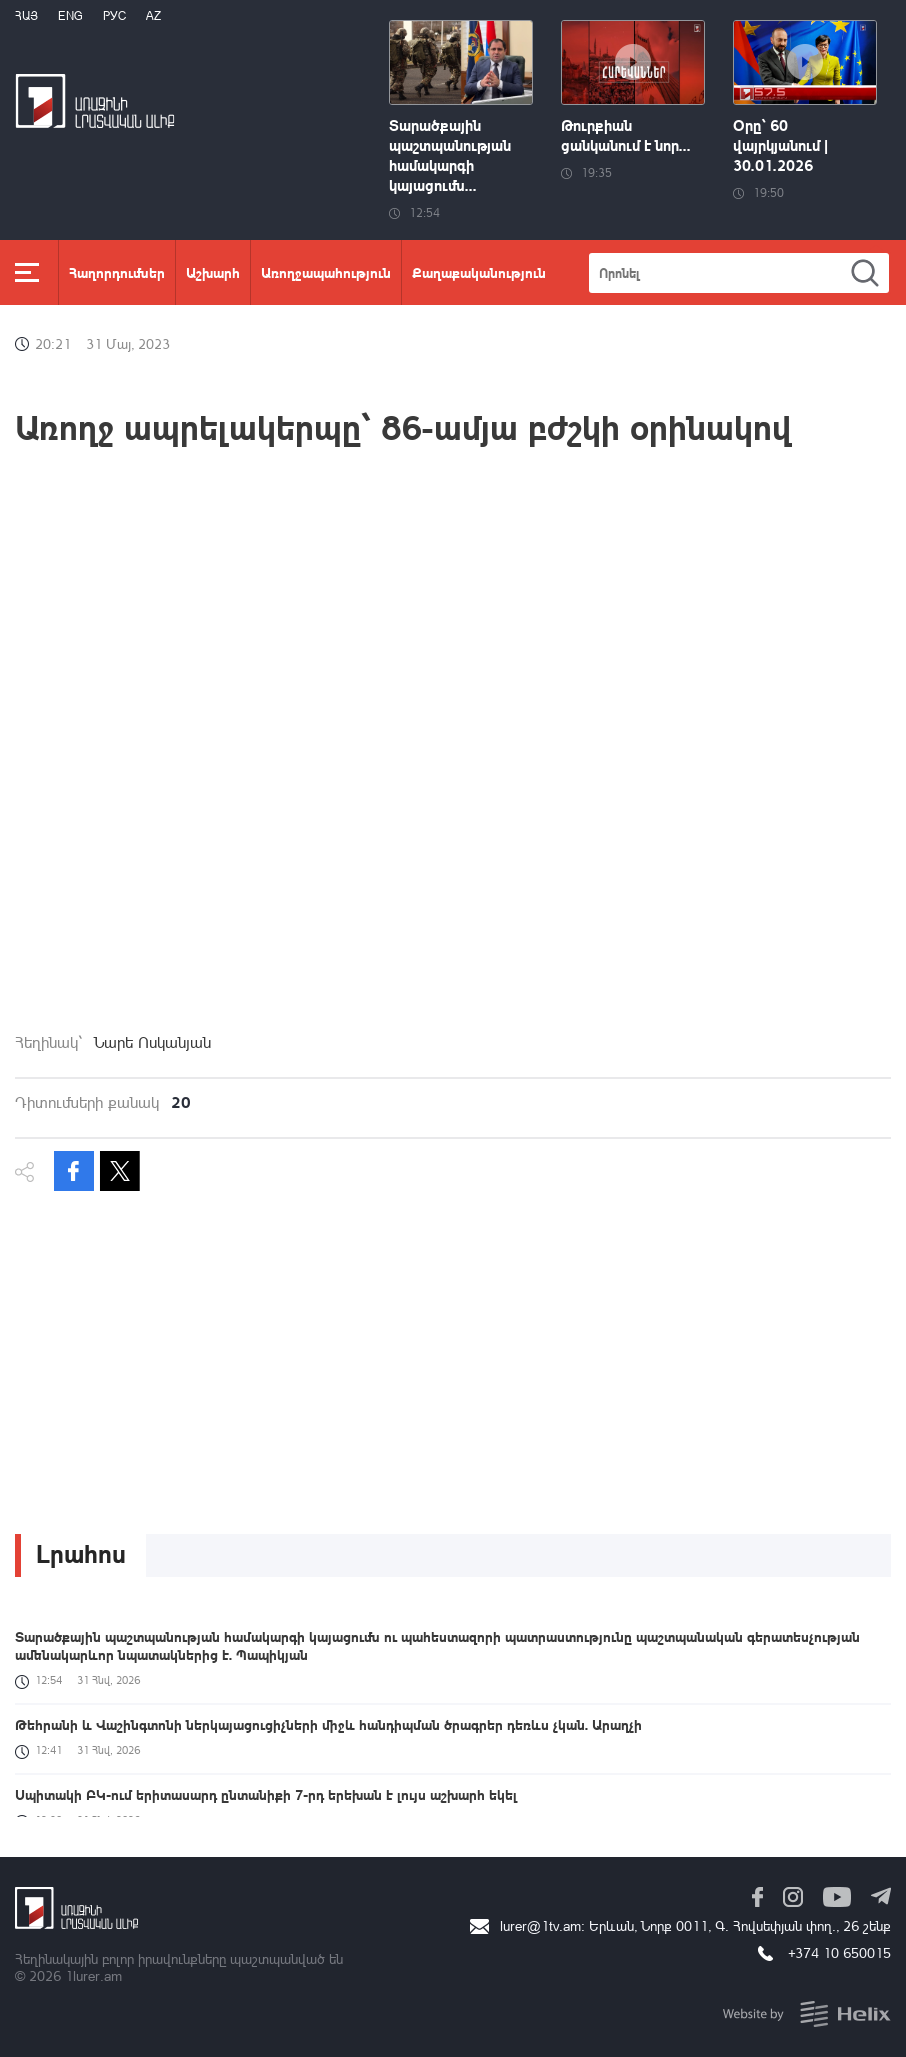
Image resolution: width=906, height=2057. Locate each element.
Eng (70, 15)
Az (153, 15)
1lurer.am (93, 1975)
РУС (114, 15)
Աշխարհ (213, 272)
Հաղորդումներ (117, 272)
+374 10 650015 (839, 1952)
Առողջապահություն (326, 272)
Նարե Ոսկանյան (152, 1042)
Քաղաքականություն (479, 272)
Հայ (26, 15)
